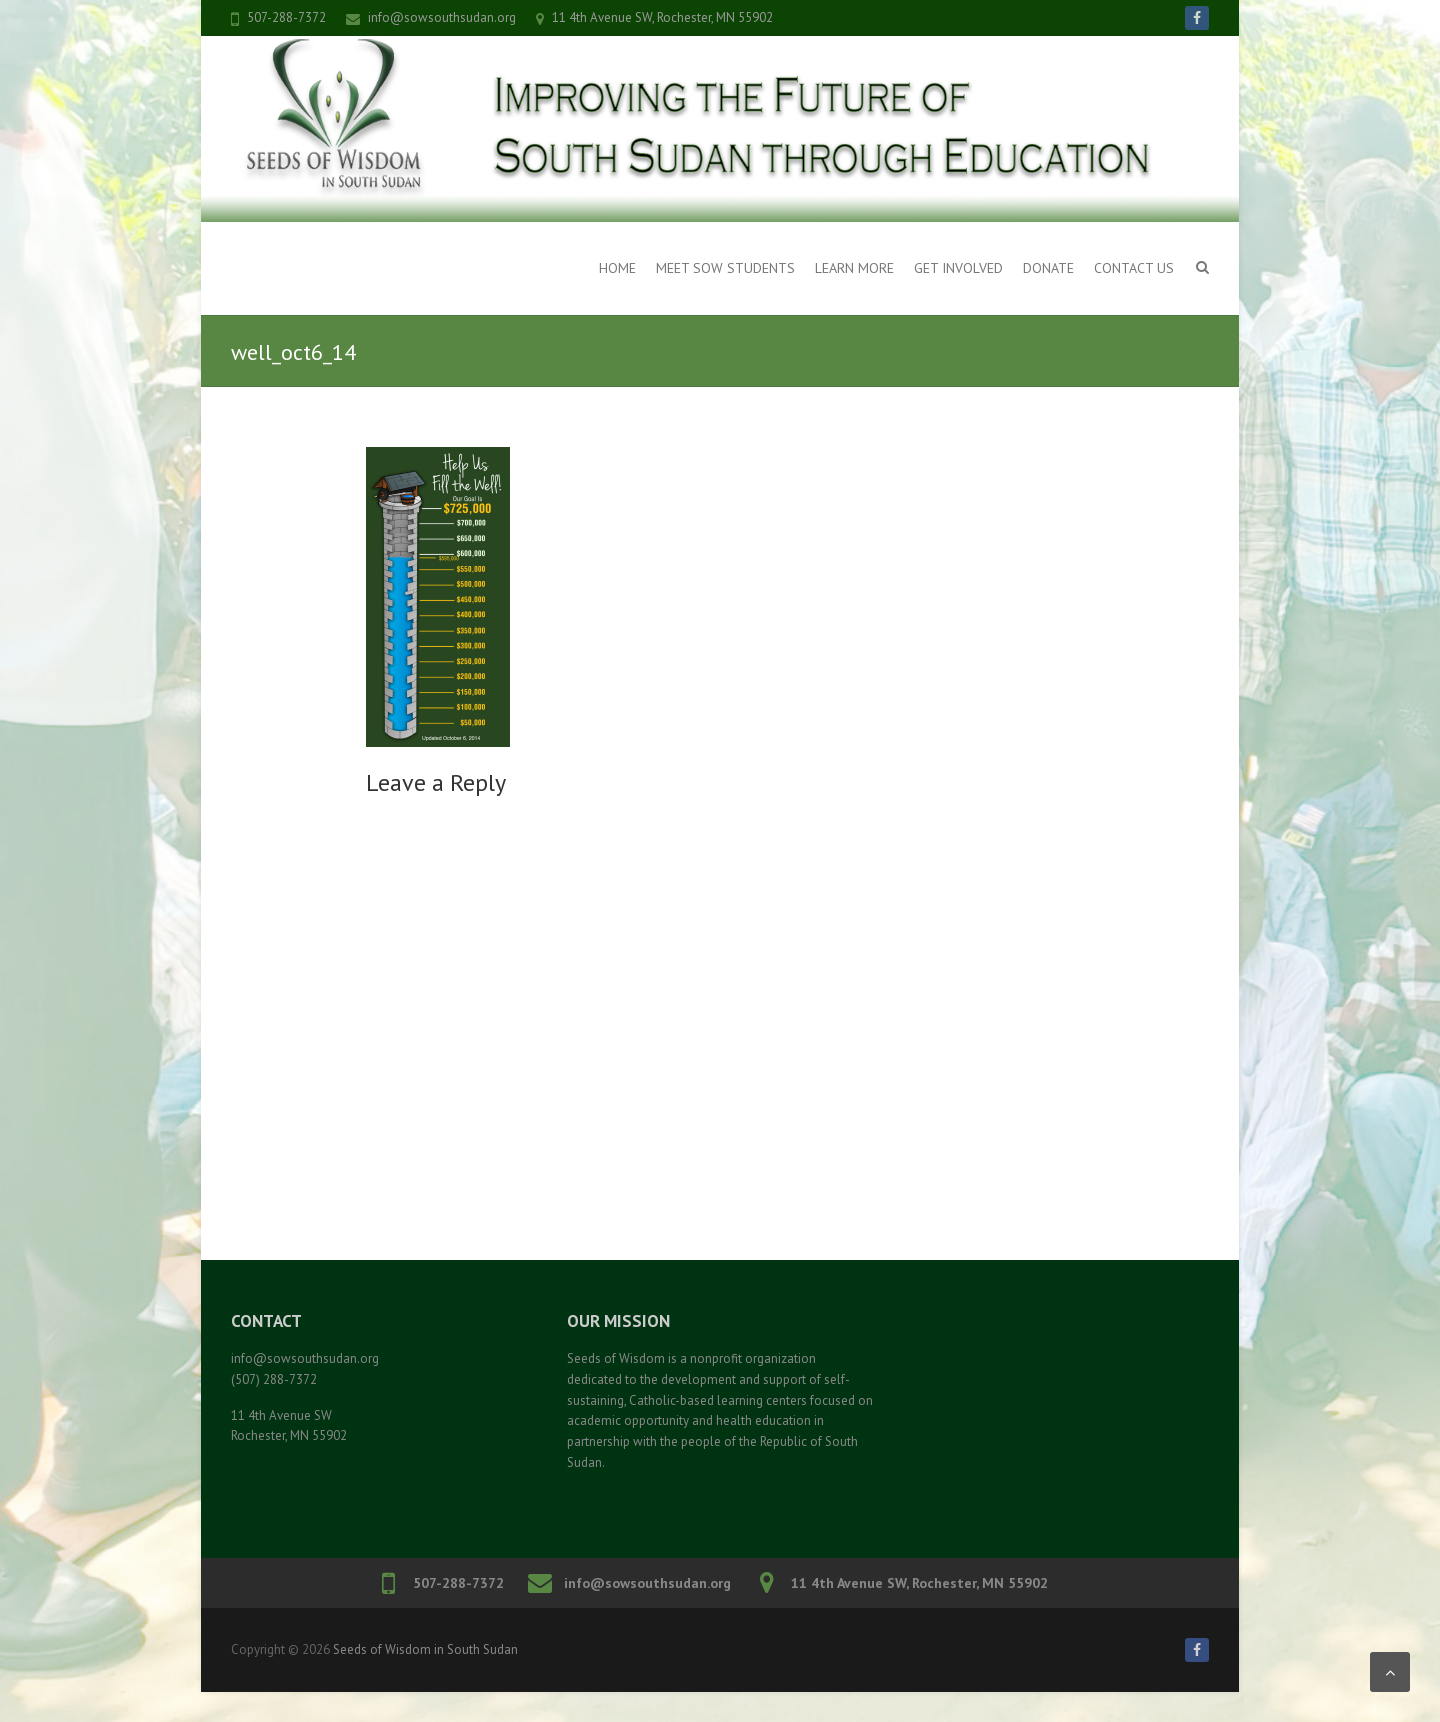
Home (617, 268)
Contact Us (1134, 268)
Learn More (854, 268)
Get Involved (958, 268)
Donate (1048, 268)
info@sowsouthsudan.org (442, 17)
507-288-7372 (286, 17)
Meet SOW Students (725, 268)
